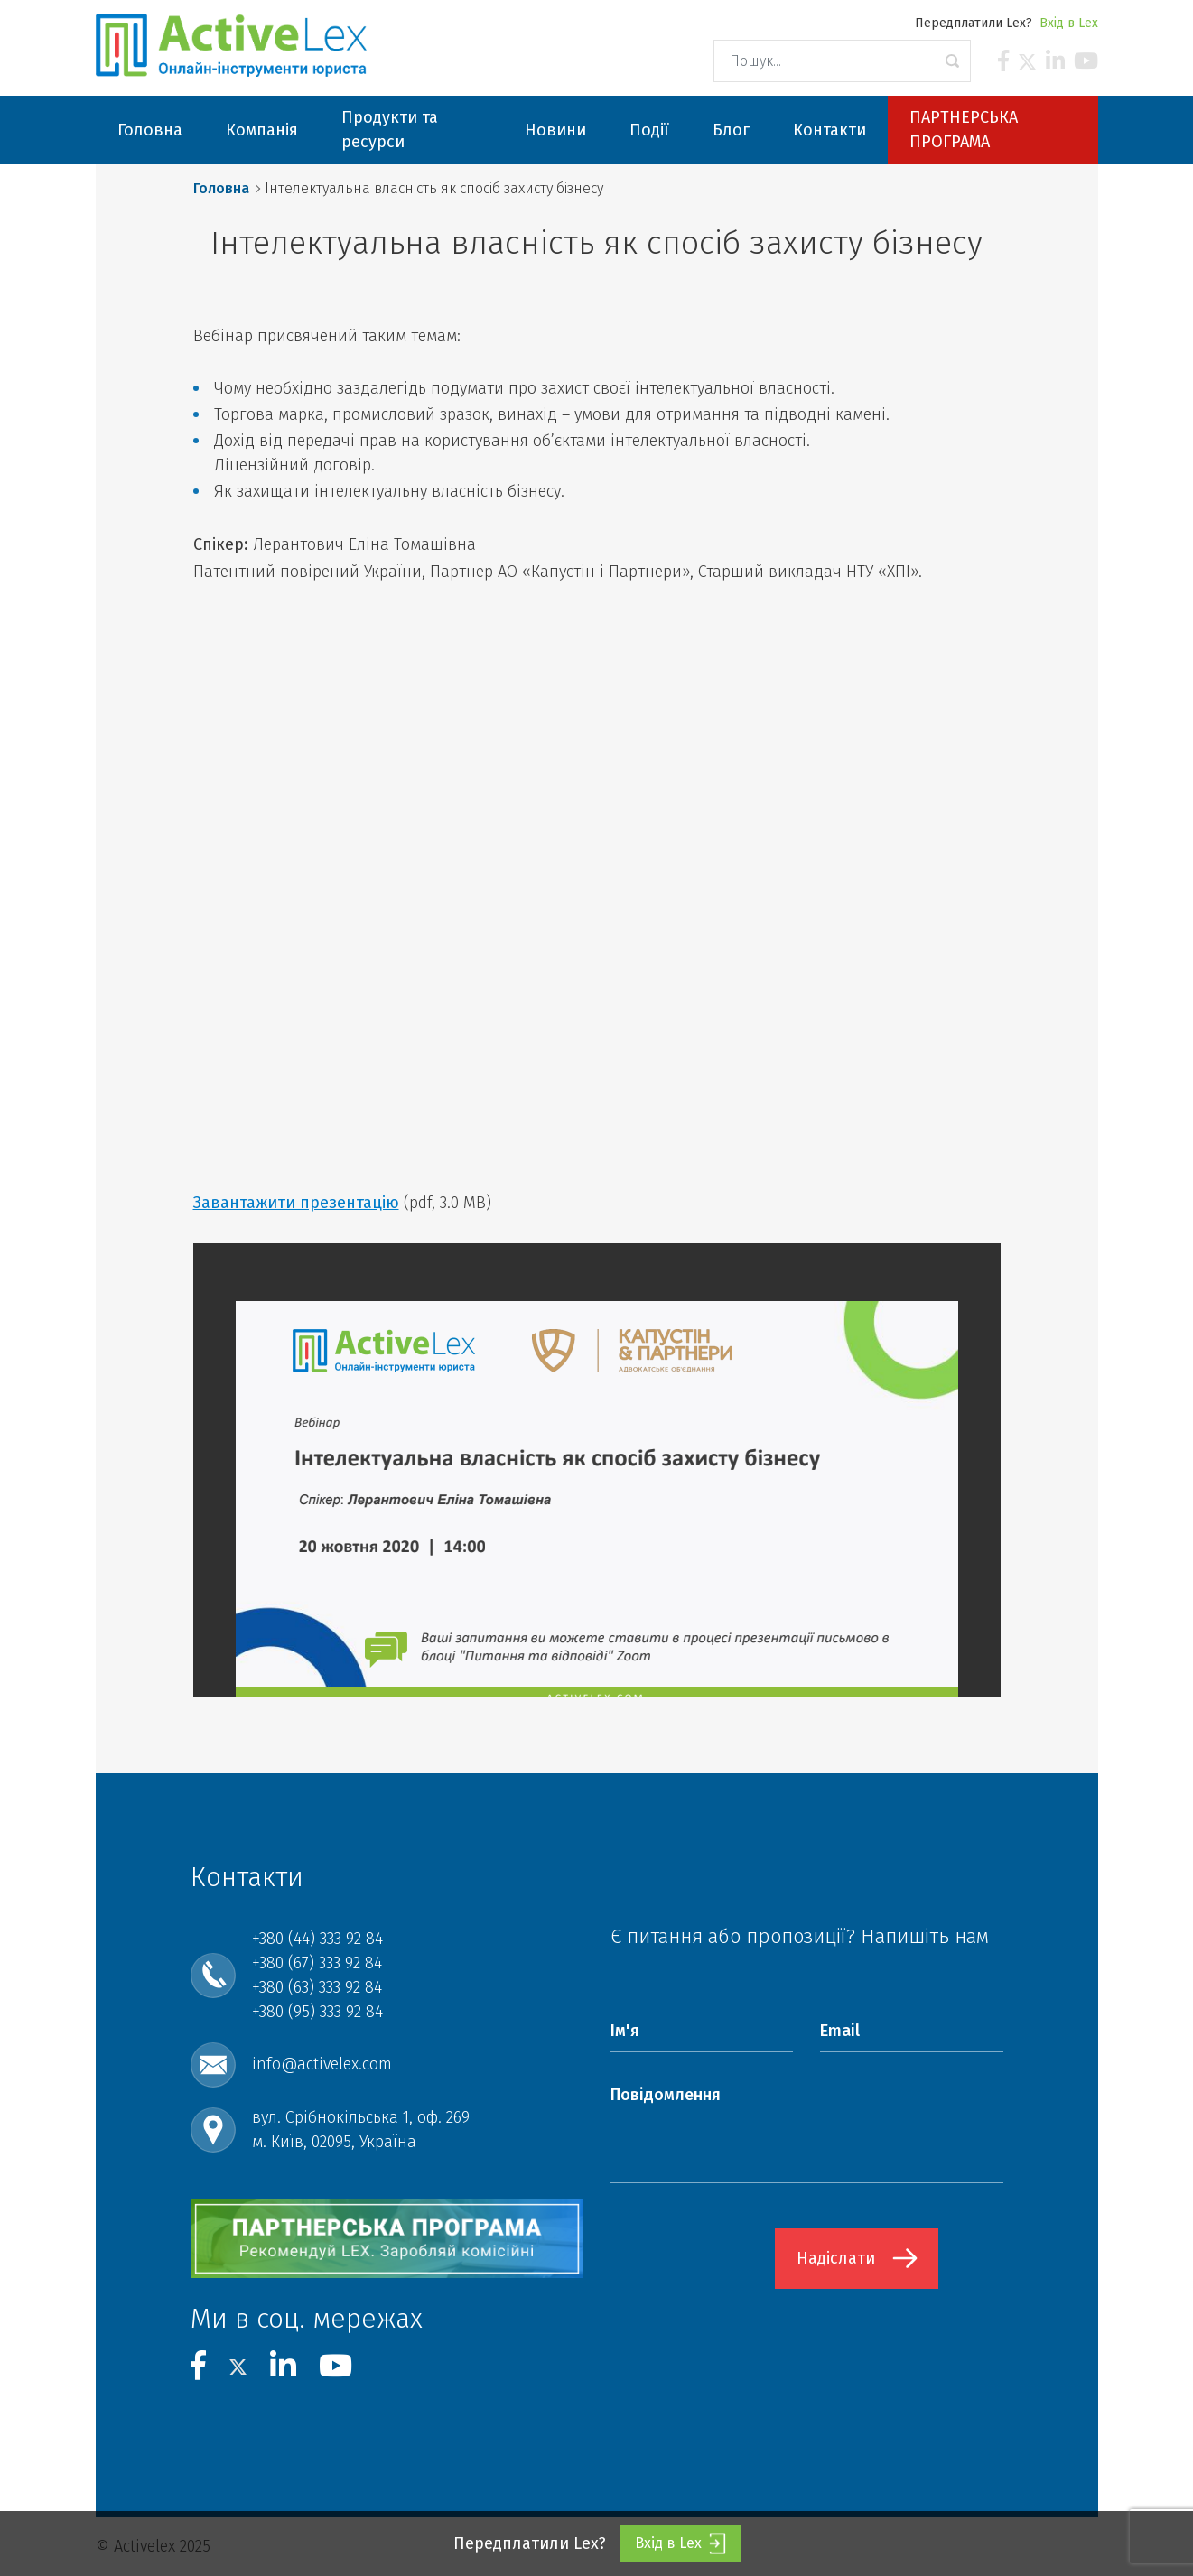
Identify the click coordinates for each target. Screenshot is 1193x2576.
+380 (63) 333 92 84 (317, 1987)
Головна (221, 188)
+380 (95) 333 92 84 (317, 2012)
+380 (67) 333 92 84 (317, 1963)
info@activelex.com (322, 2064)
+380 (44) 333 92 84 (317, 1938)
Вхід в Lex (1068, 23)
